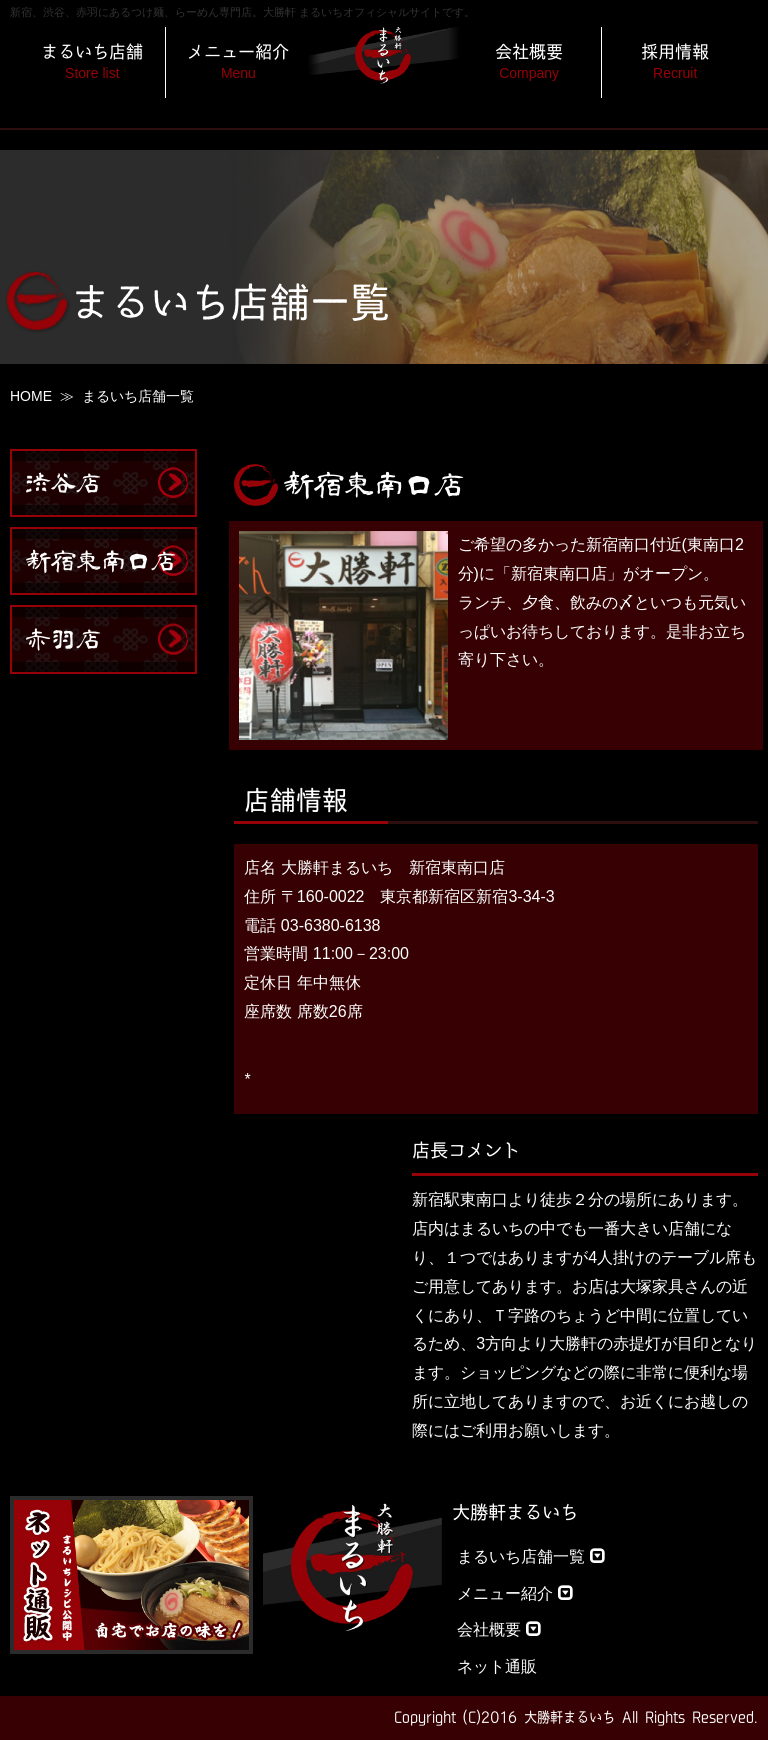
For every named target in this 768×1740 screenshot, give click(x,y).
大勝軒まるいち (515, 1512)
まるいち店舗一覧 (531, 1556)
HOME (31, 396)
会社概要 (499, 1629)
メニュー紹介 (515, 1593)
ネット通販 (497, 1666)
